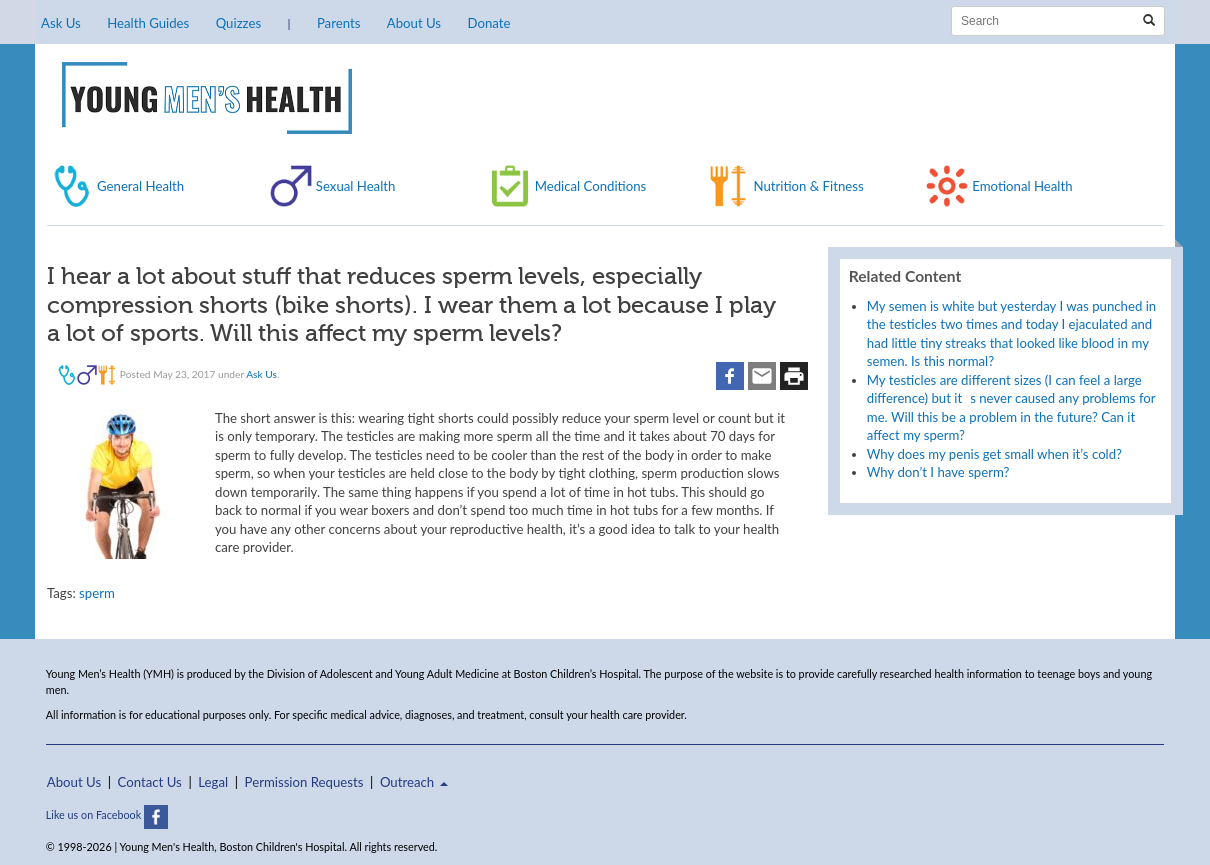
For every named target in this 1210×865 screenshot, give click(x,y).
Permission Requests (304, 782)
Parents (338, 23)
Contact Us (150, 782)
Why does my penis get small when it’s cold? (994, 454)
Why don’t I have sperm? (938, 472)
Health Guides (148, 23)
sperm (97, 593)
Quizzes (238, 23)
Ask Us (61, 23)
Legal (213, 782)
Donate (488, 23)
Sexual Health (356, 186)
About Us (414, 23)
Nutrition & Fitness (808, 186)
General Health (140, 186)
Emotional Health (1022, 186)
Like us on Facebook (107, 814)
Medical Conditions (591, 186)
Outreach (414, 782)
